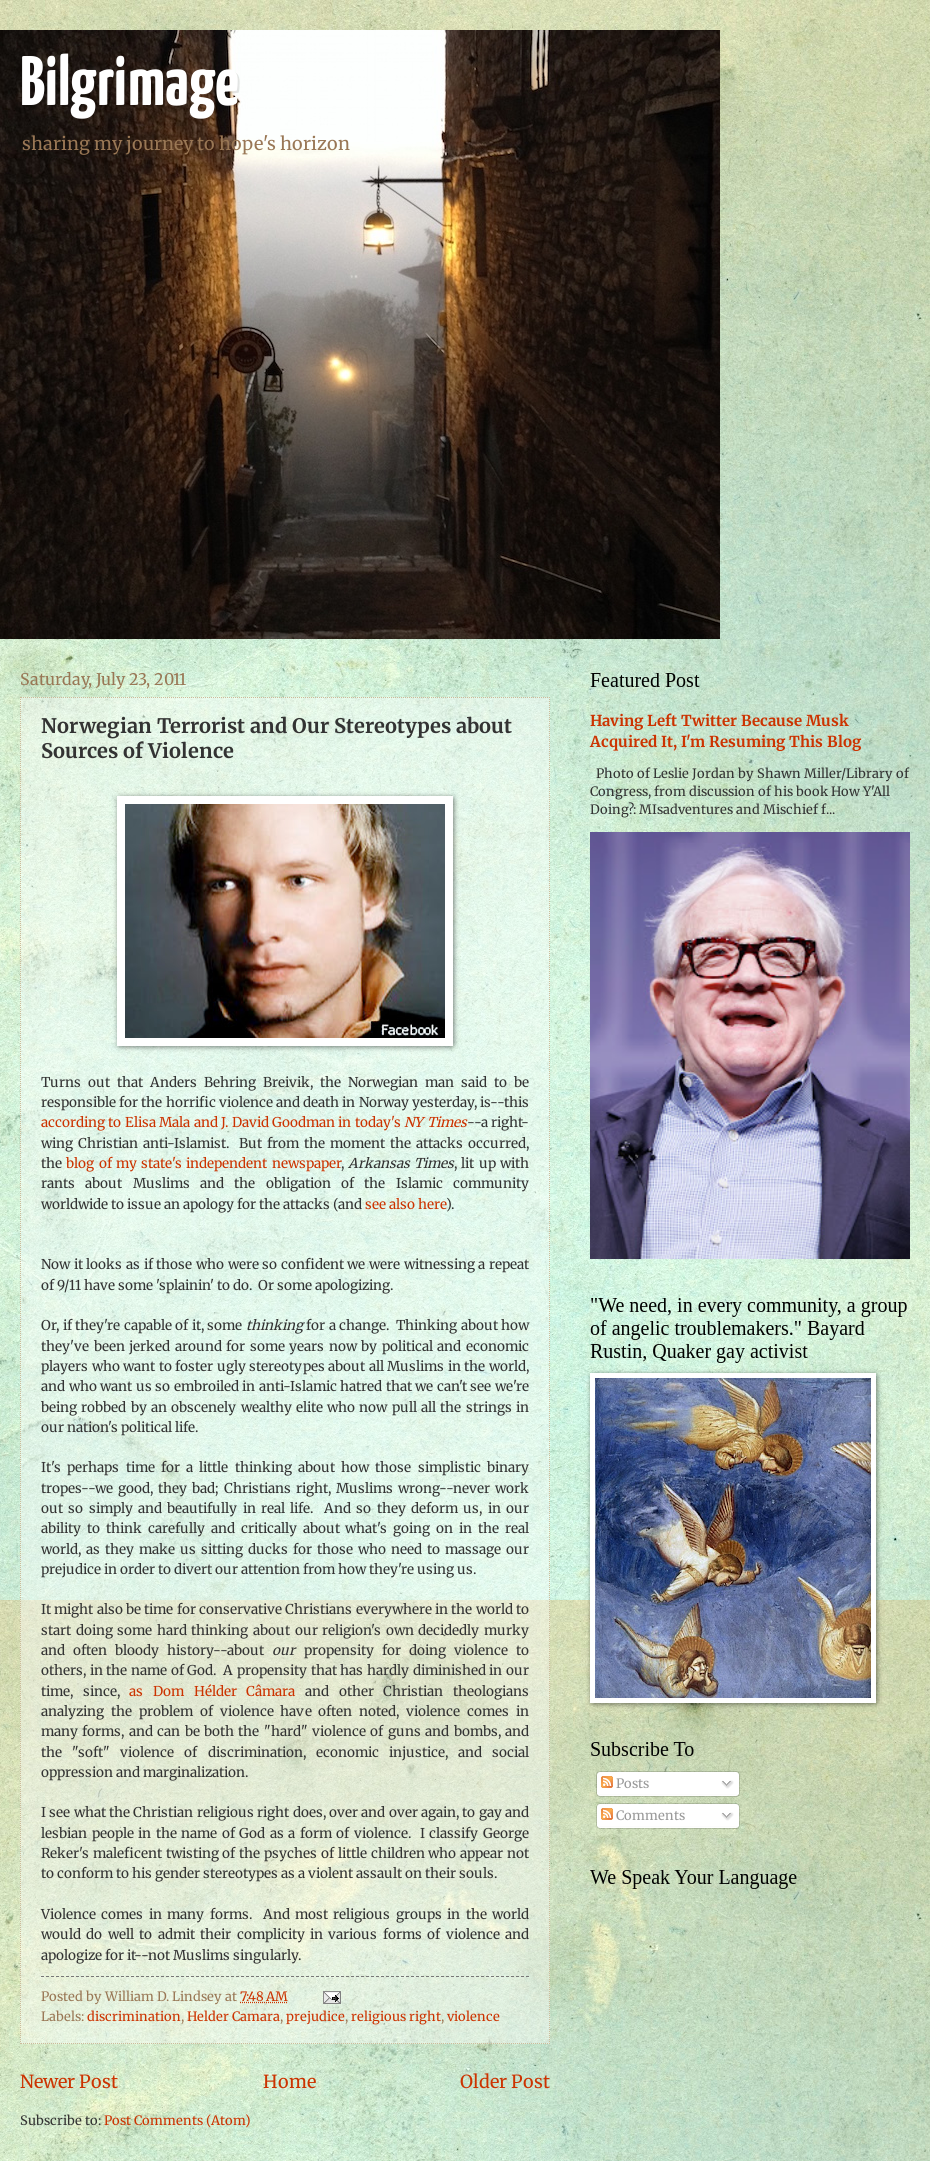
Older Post (505, 2081)
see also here (405, 1204)
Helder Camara (233, 2016)
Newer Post (69, 2081)
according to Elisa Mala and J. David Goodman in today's (254, 1122)
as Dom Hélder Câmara (212, 1691)
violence (473, 2016)
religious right (396, 2016)
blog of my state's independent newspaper (203, 1163)
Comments (643, 1815)
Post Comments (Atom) (177, 2120)
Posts (625, 1783)
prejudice (315, 2016)
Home (289, 2081)
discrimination (134, 2016)
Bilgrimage (129, 86)
